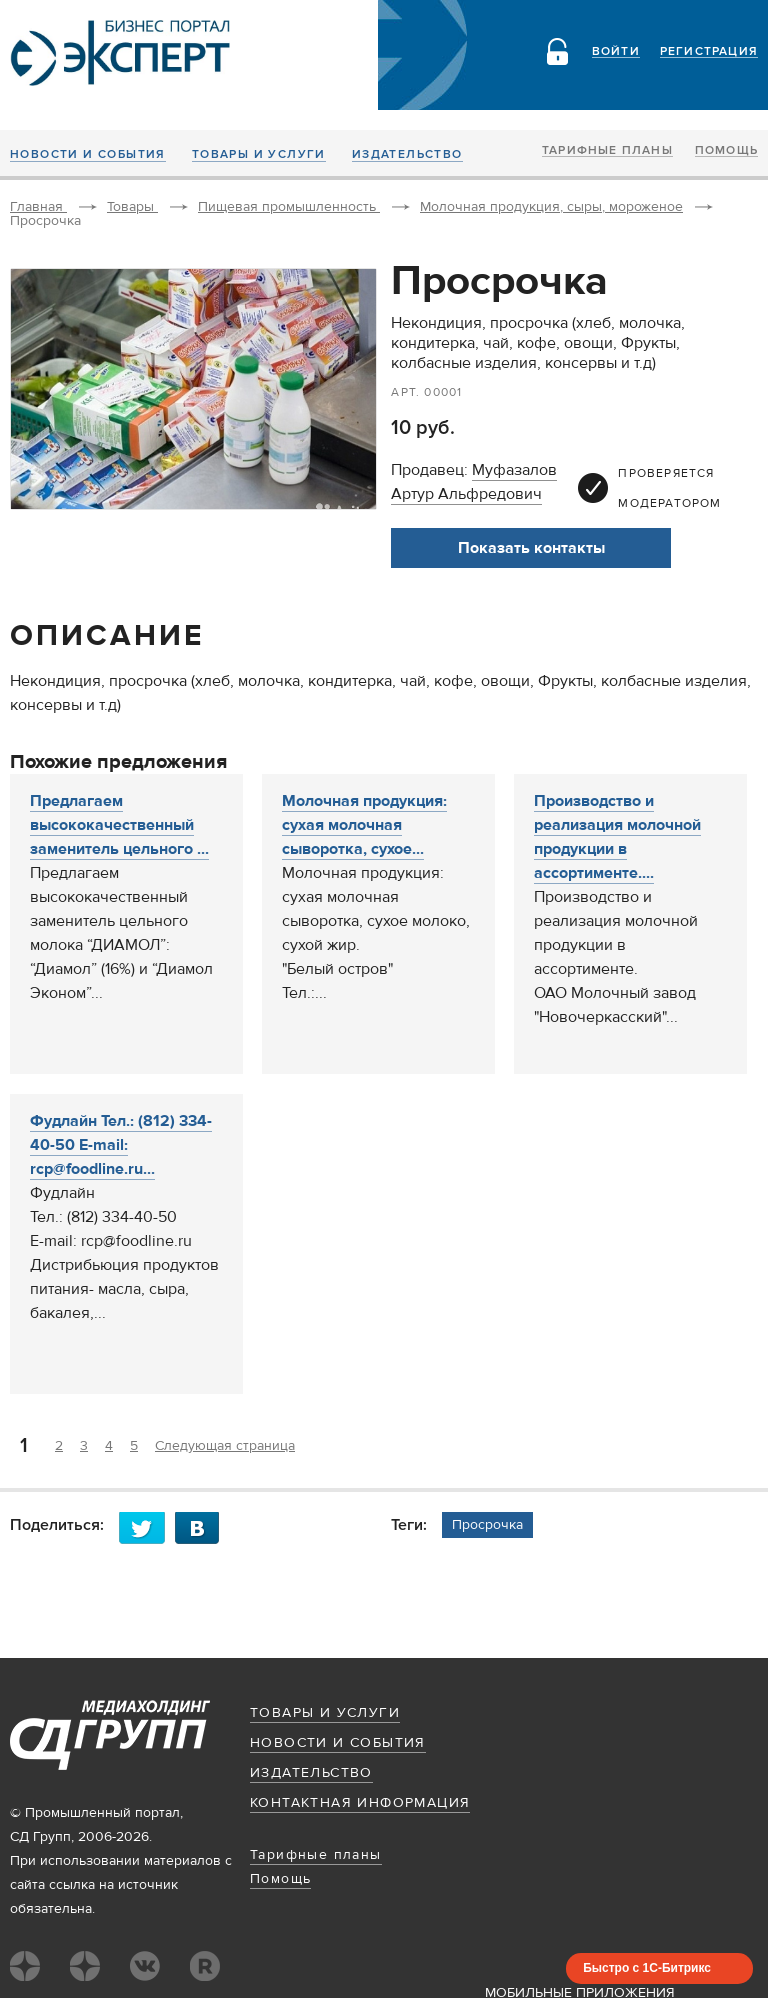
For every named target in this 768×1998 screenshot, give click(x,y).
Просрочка (487, 1525)
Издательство (407, 155)
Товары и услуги (259, 155)
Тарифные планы (607, 151)
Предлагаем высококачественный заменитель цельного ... (119, 825)
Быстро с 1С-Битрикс (647, 1968)
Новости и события (88, 155)
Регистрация (709, 52)
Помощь (726, 151)
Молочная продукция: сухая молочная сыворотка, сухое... (364, 825)
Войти (616, 52)
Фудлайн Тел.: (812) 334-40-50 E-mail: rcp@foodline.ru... (121, 1145)
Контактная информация (360, 1803)
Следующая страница (225, 1446)
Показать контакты (531, 548)
